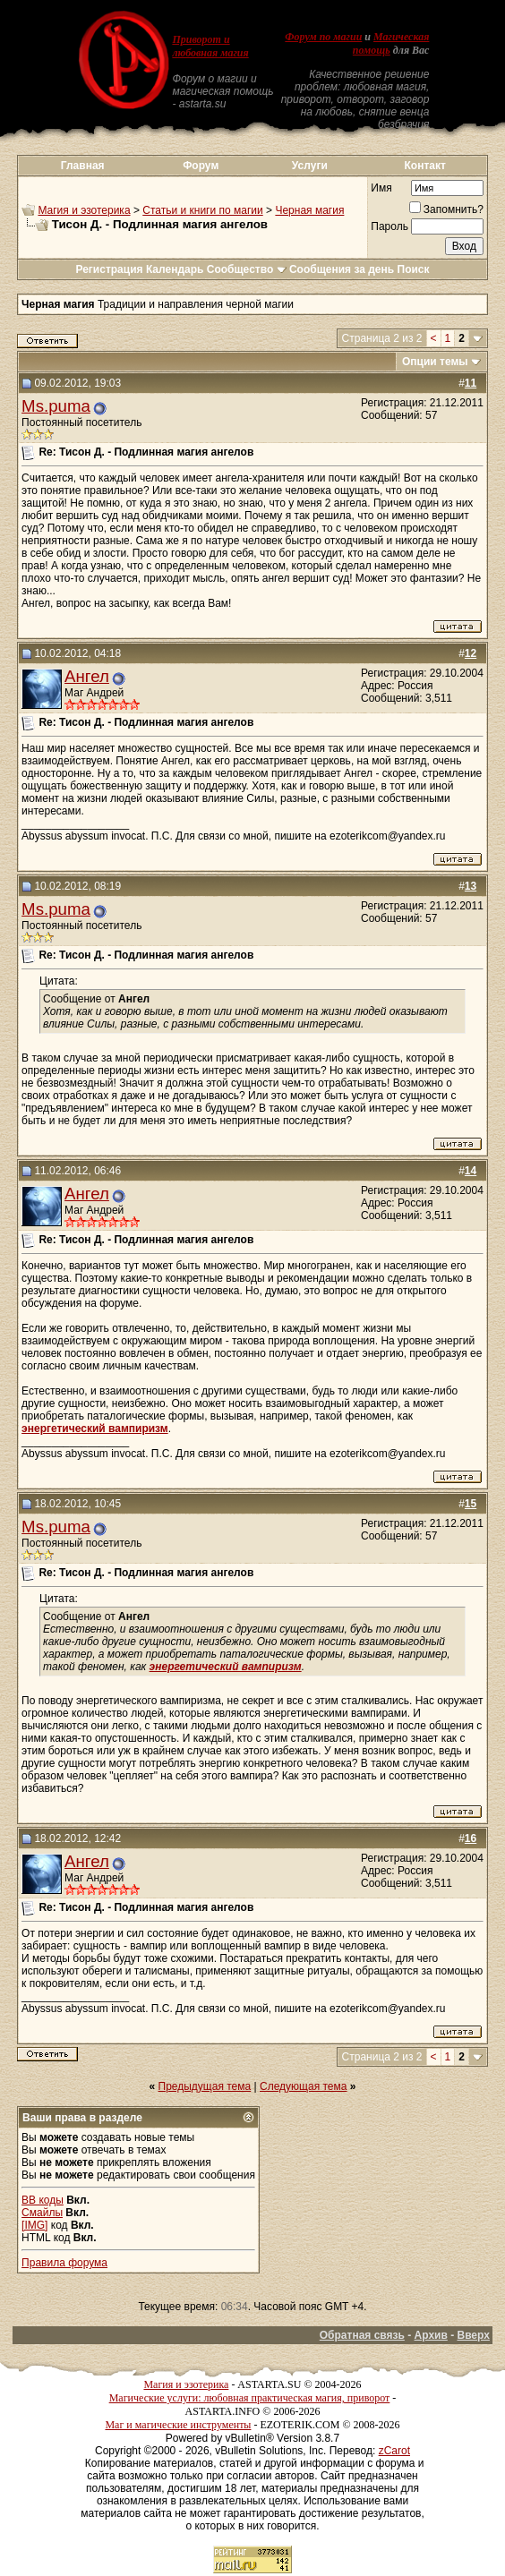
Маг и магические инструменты (178, 2424)
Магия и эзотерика (84, 210)
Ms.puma (55, 406)
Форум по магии (323, 36)
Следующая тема (303, 2086)
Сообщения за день (341, 269)
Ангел (86, 676)
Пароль (389, 226)
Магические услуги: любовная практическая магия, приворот (249, 2398)
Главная (83, 165)
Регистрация (108, 269)
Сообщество (247, 269)
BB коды (42, 2200)
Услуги (310, 165)
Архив (431, 2335)
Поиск (414, 269)
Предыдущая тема (205, 2086)
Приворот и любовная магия (210, 46)
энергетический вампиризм (94, 1428)
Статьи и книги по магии (202, 210)
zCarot (394, 2450)
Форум (200, 165)
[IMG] (34, 2225)
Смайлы (42, 2212)
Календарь (175, 269)
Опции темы (435, 361)
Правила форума (64, 2262)
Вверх (473, 2335)
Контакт (425, 165)
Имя (381, 188)
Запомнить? (446, 209)
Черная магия (309, 210)
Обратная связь (362, 2335)
